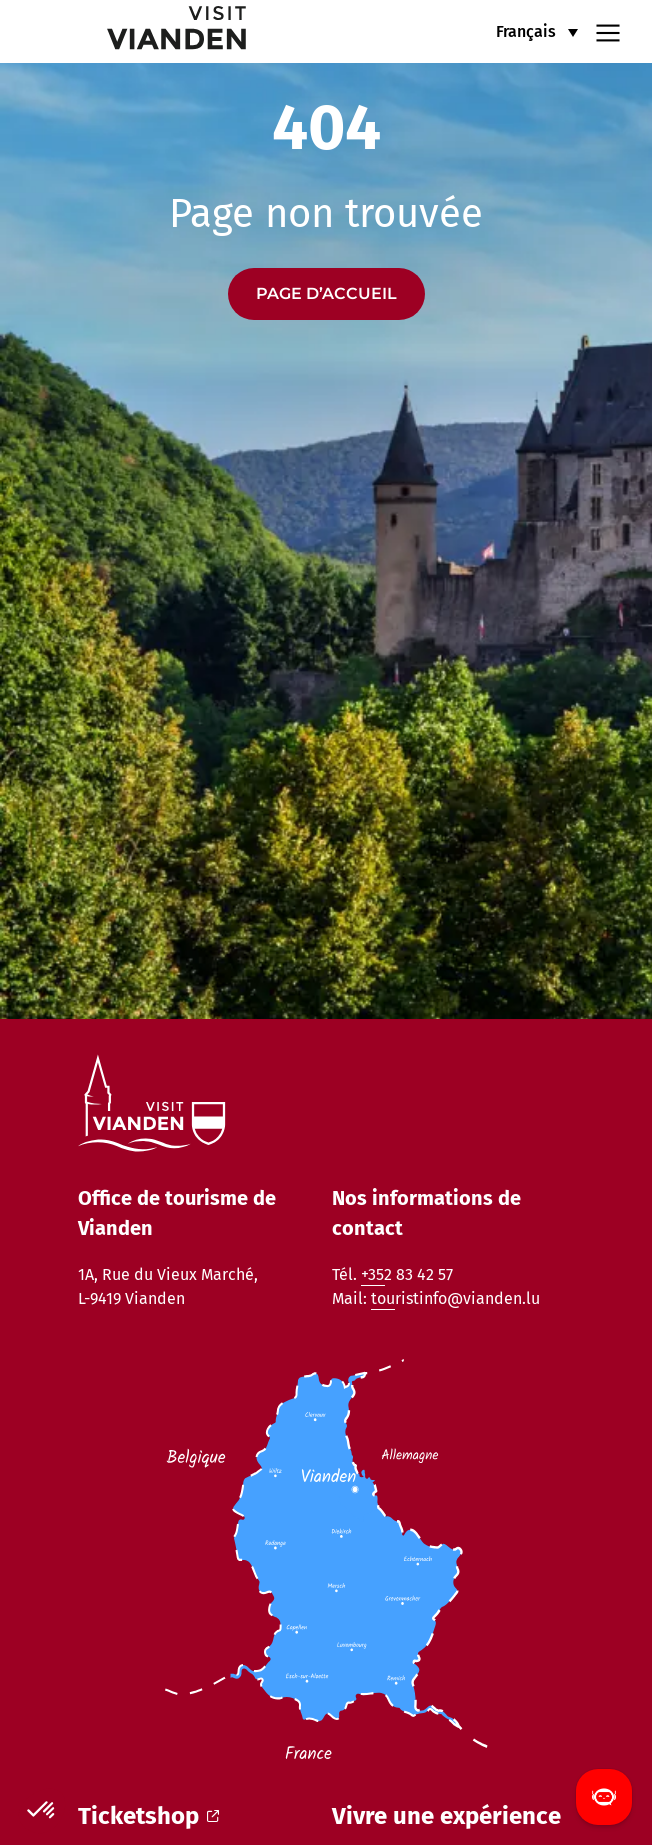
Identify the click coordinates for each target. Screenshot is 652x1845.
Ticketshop (148, 1816)
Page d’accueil (326, 293)
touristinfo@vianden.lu (455, 1298)
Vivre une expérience (446, 1816)
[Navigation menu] (608, 31)
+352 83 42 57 (407, 1274)
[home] (137, 31)
